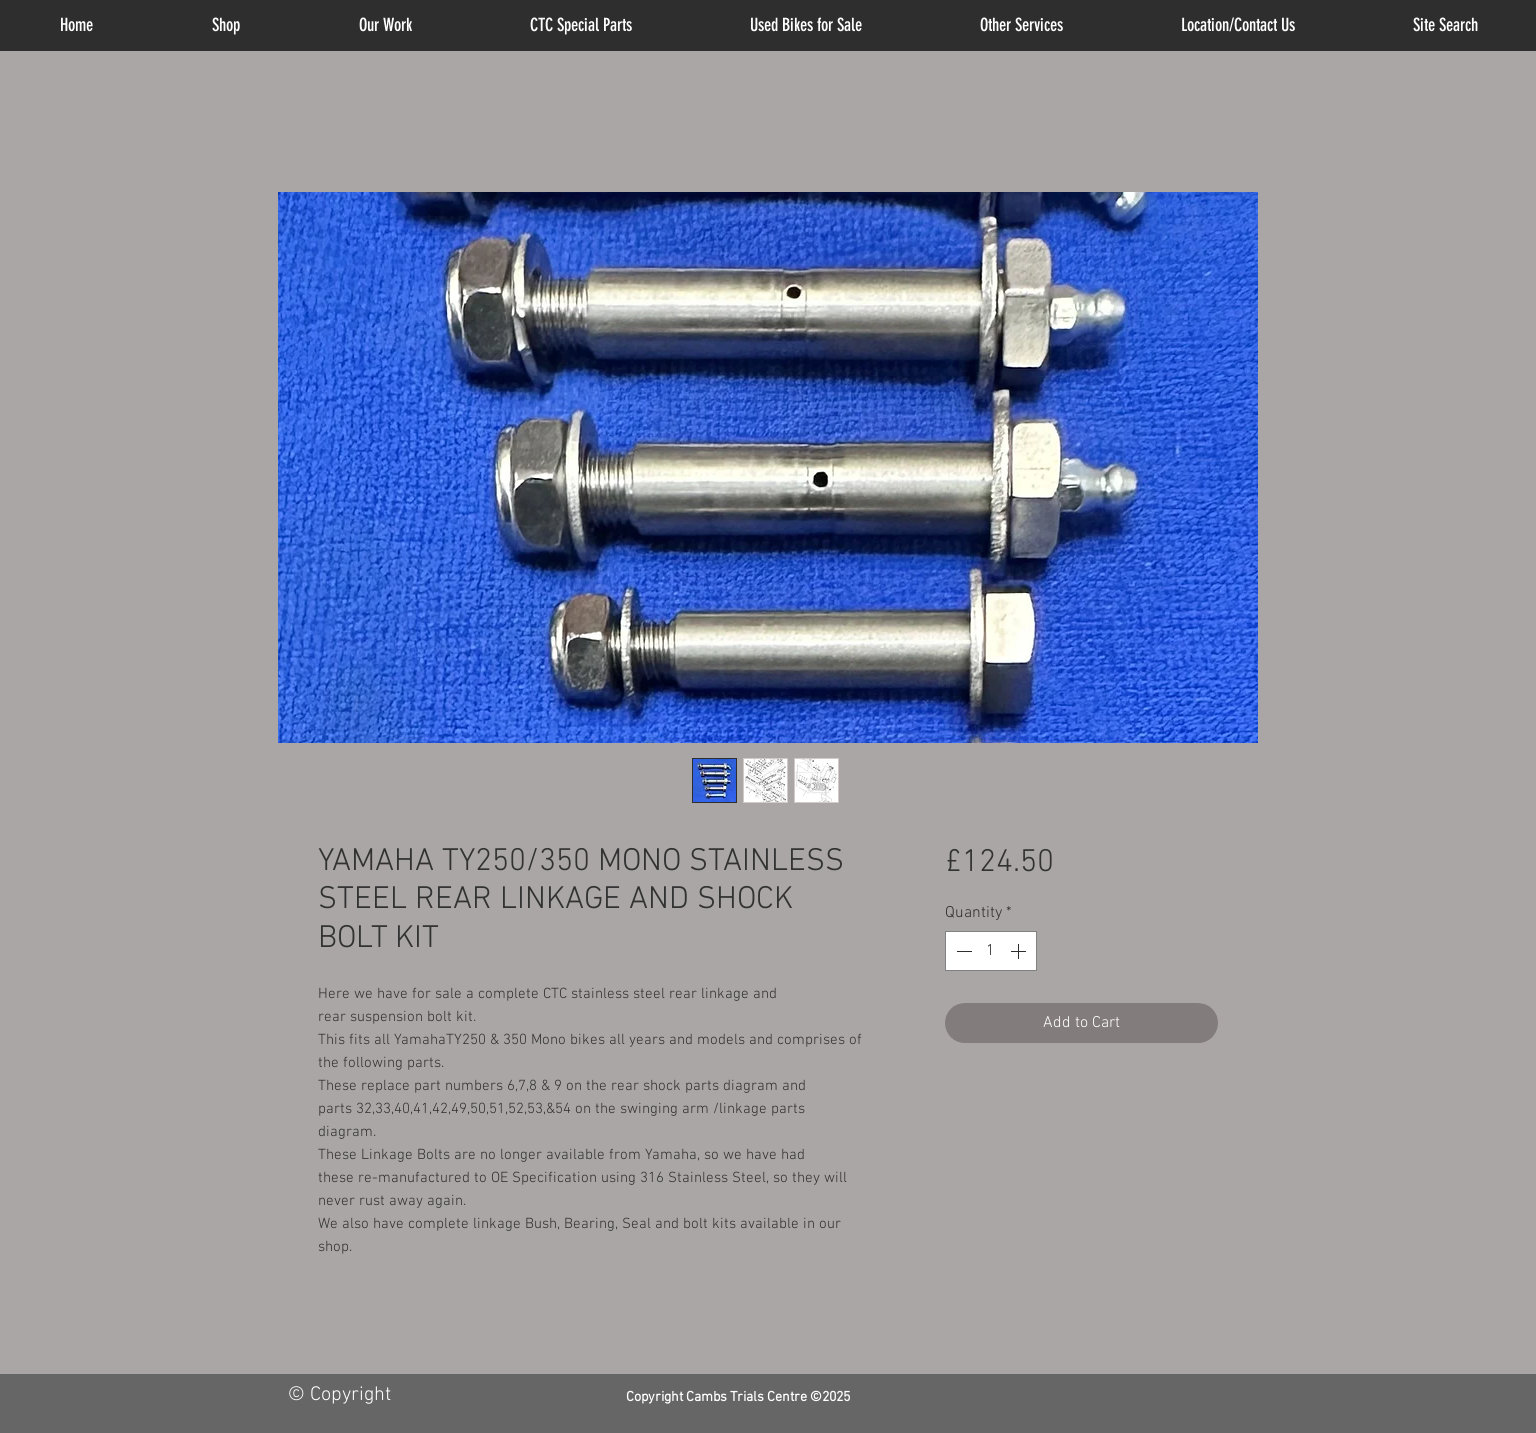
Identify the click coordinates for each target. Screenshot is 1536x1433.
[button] (1021, 25)
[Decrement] (962, 951)
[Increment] (1020, 951)
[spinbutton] (991, 951)
